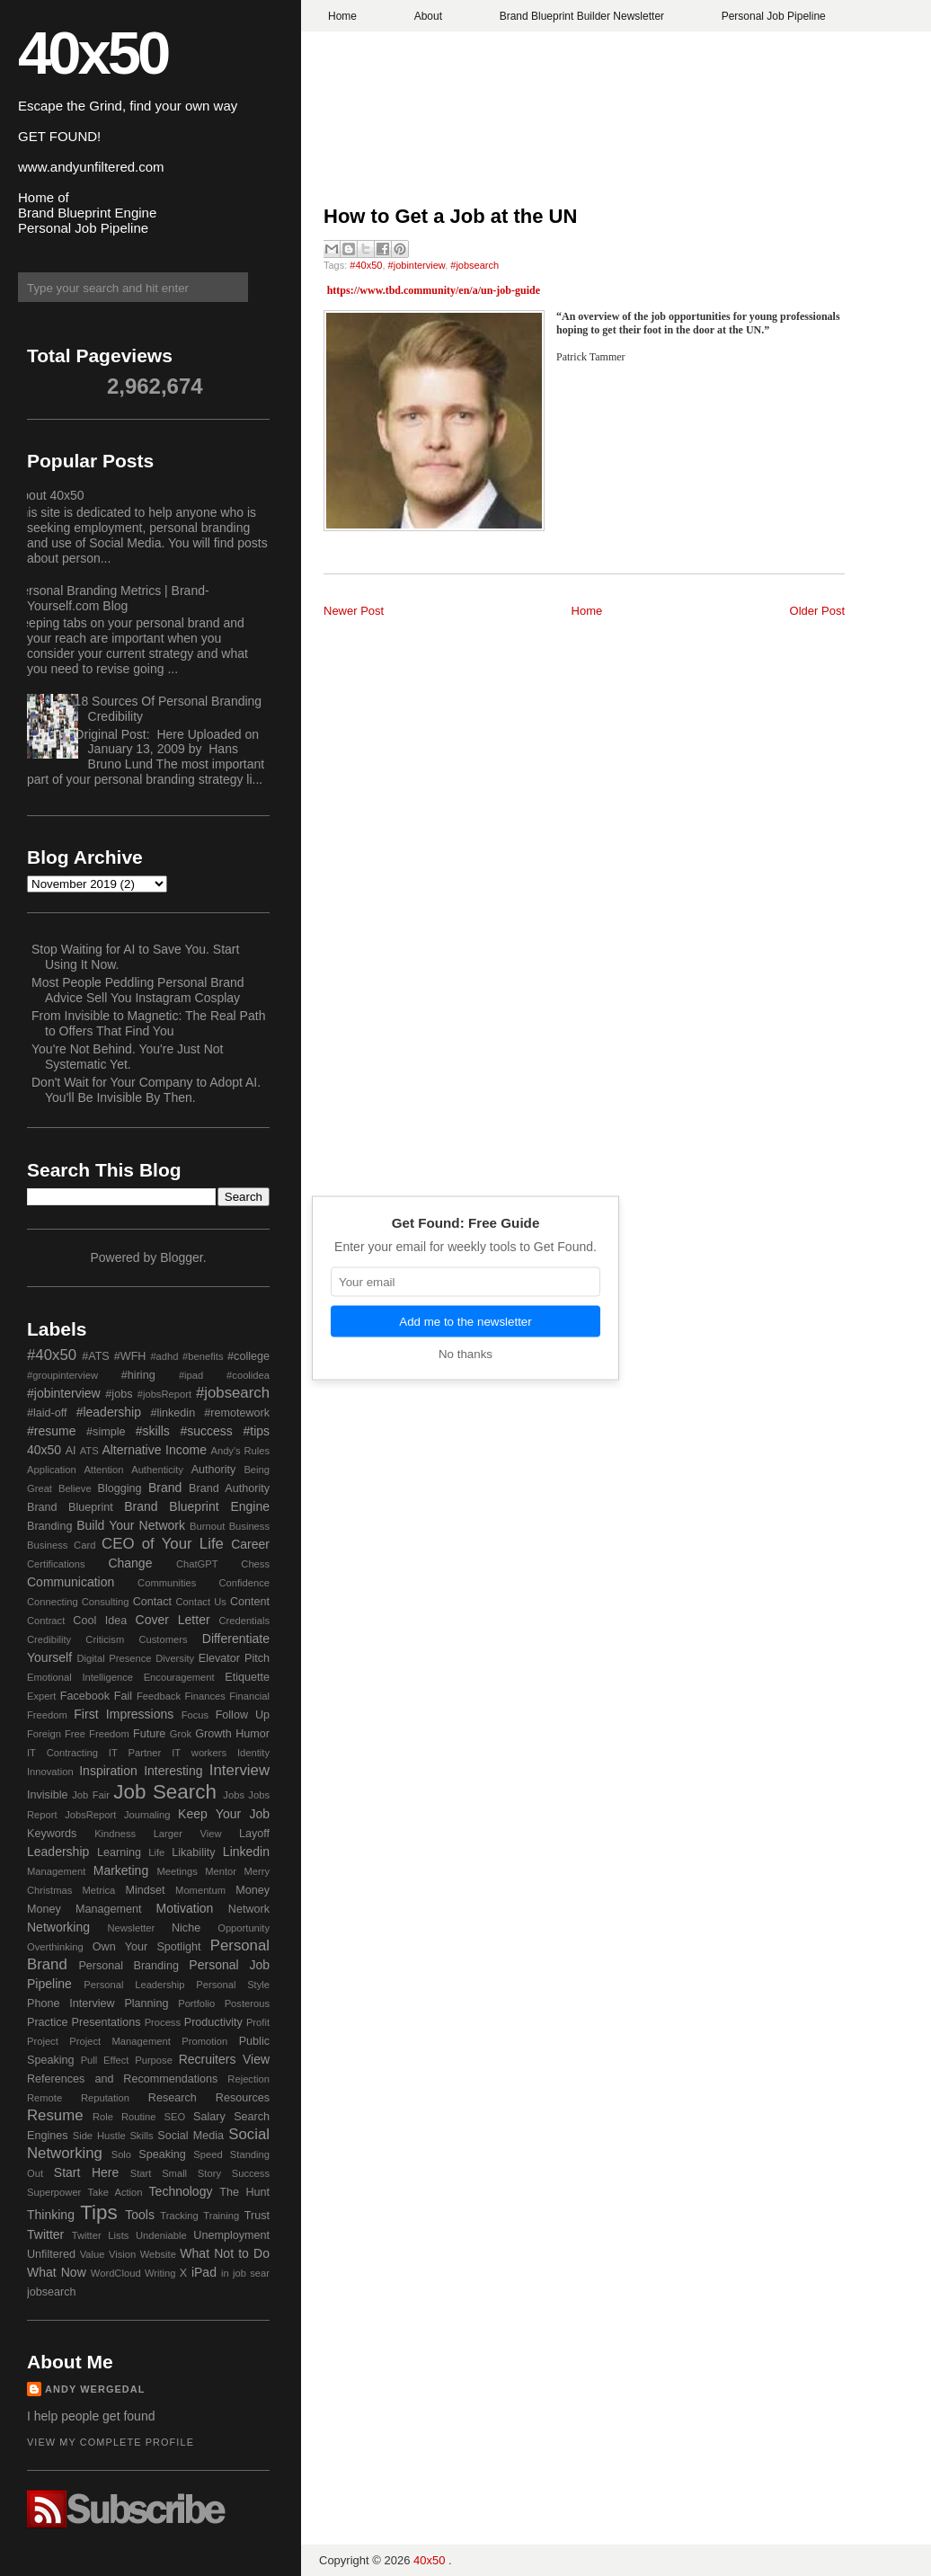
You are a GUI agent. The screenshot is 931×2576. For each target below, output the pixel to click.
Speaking (162, 2154)
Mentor (220, 1871)
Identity (253, 1752)
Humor (252, 1734)
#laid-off (47, 1413)
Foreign (44, 1733)
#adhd (164, 1356)
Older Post (817, 610)
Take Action (114, 2192)
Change (130, 1563)
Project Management (120, 2041)
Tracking (179, 2215)
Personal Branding (128, 1965)
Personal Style (233, 1984)
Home (342, 16)
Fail (123, 1696)
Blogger (181, 1257)
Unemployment (231, 2235)
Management (56, 1871)
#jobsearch (474, 265)
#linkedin (172, 1413)
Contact (152, 1601)
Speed (207, 2154)
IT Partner (135, 1752)
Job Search (165, 1792)
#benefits (202, 1356)
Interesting (173, 1770)
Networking (58, 1927)
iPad (204, 2272)
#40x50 (366, 265)
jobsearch (51, 2292)
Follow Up (243, 1715)
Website (158, 2254)
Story (209, 2173)
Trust (257, 2215)
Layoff (254, 1833)
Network (249, 1909)
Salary (209, 2116)
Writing (160, 2273)
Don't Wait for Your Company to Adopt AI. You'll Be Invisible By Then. (146, 1090)
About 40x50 (48, 495)
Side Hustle (99, 2135)
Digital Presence (114, 1658)
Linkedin (246, 1851)
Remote (44, 2097)
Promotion (204, 2041)
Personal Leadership (134, 1984)
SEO (174, 2116)
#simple (105, 1432)
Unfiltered (51, 2254)
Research (172, 2098)
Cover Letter (173, 1619)
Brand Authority (229, 1488)
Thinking (51, 2214)
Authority (213, 1469)
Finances (204, 1696)
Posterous (247, 2003)
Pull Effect (105, 2060)
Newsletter (131, 1928)
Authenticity (157, 1469)
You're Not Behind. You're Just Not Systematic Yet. (127, 1056)
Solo (121, 2154)
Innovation (50, 1771)
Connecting (52, 1601)
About (428, 16)
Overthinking (55, 1946)
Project (42, 2041)
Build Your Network (130, 1525)
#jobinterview (417, 265)
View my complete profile (110, 2442)
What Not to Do (225, 2253)
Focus (195, 1715)
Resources (243, 2098)
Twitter (45, 2234)
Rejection (248, 2079)
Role (103, 2116)
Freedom (109, 1733)
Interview (239, 1770)
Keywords (51, 1833)
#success (206, 1431)
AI (71, 1450)
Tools (140, 2214)
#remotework (237, 1413)
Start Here (86, 2172)
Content (250, 1601)
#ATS (96, 1356)
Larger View (188, 1833)
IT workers (199, 1752)
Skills (141, 2135)
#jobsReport (164, 1394)
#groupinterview (62, 1375)
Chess (255, 1564)
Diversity (174, 1658)
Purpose (154, 2060)
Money (252, 1890)
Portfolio (196, 2003)
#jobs (118, 1394)
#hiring (138, 1375)
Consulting (105, 1601)
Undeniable (161, 2235)
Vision (122, 2254)
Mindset (144, 1890)
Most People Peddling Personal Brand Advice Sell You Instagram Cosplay (137, 990)
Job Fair (91, 1795)
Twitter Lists (100, 2235)
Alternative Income (154, 1450)
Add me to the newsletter (465, 1321)
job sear (251, 2273)
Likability (193, 1852)
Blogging (120, 1488)
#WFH (130, 1356)
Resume (55, 2115)
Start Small (158, 2173)
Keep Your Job (224, 1814)
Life (156, 1852)
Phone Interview (71, 2003)
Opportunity (243, 1928)
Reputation (105, 2097)
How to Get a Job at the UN (450, 216)
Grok (180, 1733)
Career (250, 1544)
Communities (166, 1582)
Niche (186, 1928)
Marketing (120, 1870)
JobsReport (90, 1814)
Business (249, 1526)
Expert (41, 1696)
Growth (213, 1734)
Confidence (244, 1582)
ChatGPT (197, 1564)
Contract (46, 1620)
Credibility (49, 1639)
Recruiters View (224, 2059)
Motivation (185, 1908)
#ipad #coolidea (224, 1375)
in (225, 2273)
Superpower (54, 2192)
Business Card (61, 1545)
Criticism (104, 1639)
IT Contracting (62, 1752)
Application (51, 1469)
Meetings (176, 1871)
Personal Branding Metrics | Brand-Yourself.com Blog (111, 598)
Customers (162, 1639)
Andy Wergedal (95, 2389)
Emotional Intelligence (80, 1677)
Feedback (159, 1696)
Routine (138, 2116)
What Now (56, 2272)
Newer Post (354, 610)
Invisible (47, 1795)
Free (75, 1733)
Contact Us (201, 1601)
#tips (256, 1431)
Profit (258, 2022)
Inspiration (108, 1770)
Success (251, 2173)
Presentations (106, 2022)
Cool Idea (100, 1620)
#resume (51, 1431)
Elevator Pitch (234, 1658)
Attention (103, 1469)
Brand (165, 1487)
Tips (98, 2212)
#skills (153, 1431)
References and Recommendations (122, 2079)
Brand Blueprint (70, 1507)
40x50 (92, 52)
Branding (49, 1526)
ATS (89, 1450)
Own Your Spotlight (147, 1947)
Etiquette (247, 1677)
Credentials (244, 1620)
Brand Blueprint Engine (197, 1506)
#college (248, 1356)
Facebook (85, 1696)
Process (163, 2022)
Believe (75, 1488)
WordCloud (116, 2273)
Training (221, 2215)
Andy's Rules (240, 1450)
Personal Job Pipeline (774, 16)
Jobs (233, 1795)
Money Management (84, 1909)
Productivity (213, 2022)
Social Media (190, 2135)
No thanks (465, 1354)
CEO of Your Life (163, 1543)
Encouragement (179, 1677)
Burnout (207, 1526)
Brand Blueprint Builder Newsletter (582, 16)
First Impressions (123, 1714)
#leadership (108, 1412)
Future (149, 1734)
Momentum (200, 1890)
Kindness (115, 1833)
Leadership (58, 1851)
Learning (119, 1852)
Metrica (99, 1890)
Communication (70, 1582)
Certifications (56, 1564)
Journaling (147, 1814)
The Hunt (244, 2192)
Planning (146, 2003)
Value (92, 2254)
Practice (47, 2022)
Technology (181, 2191)
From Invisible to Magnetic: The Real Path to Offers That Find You (148, 1023)
